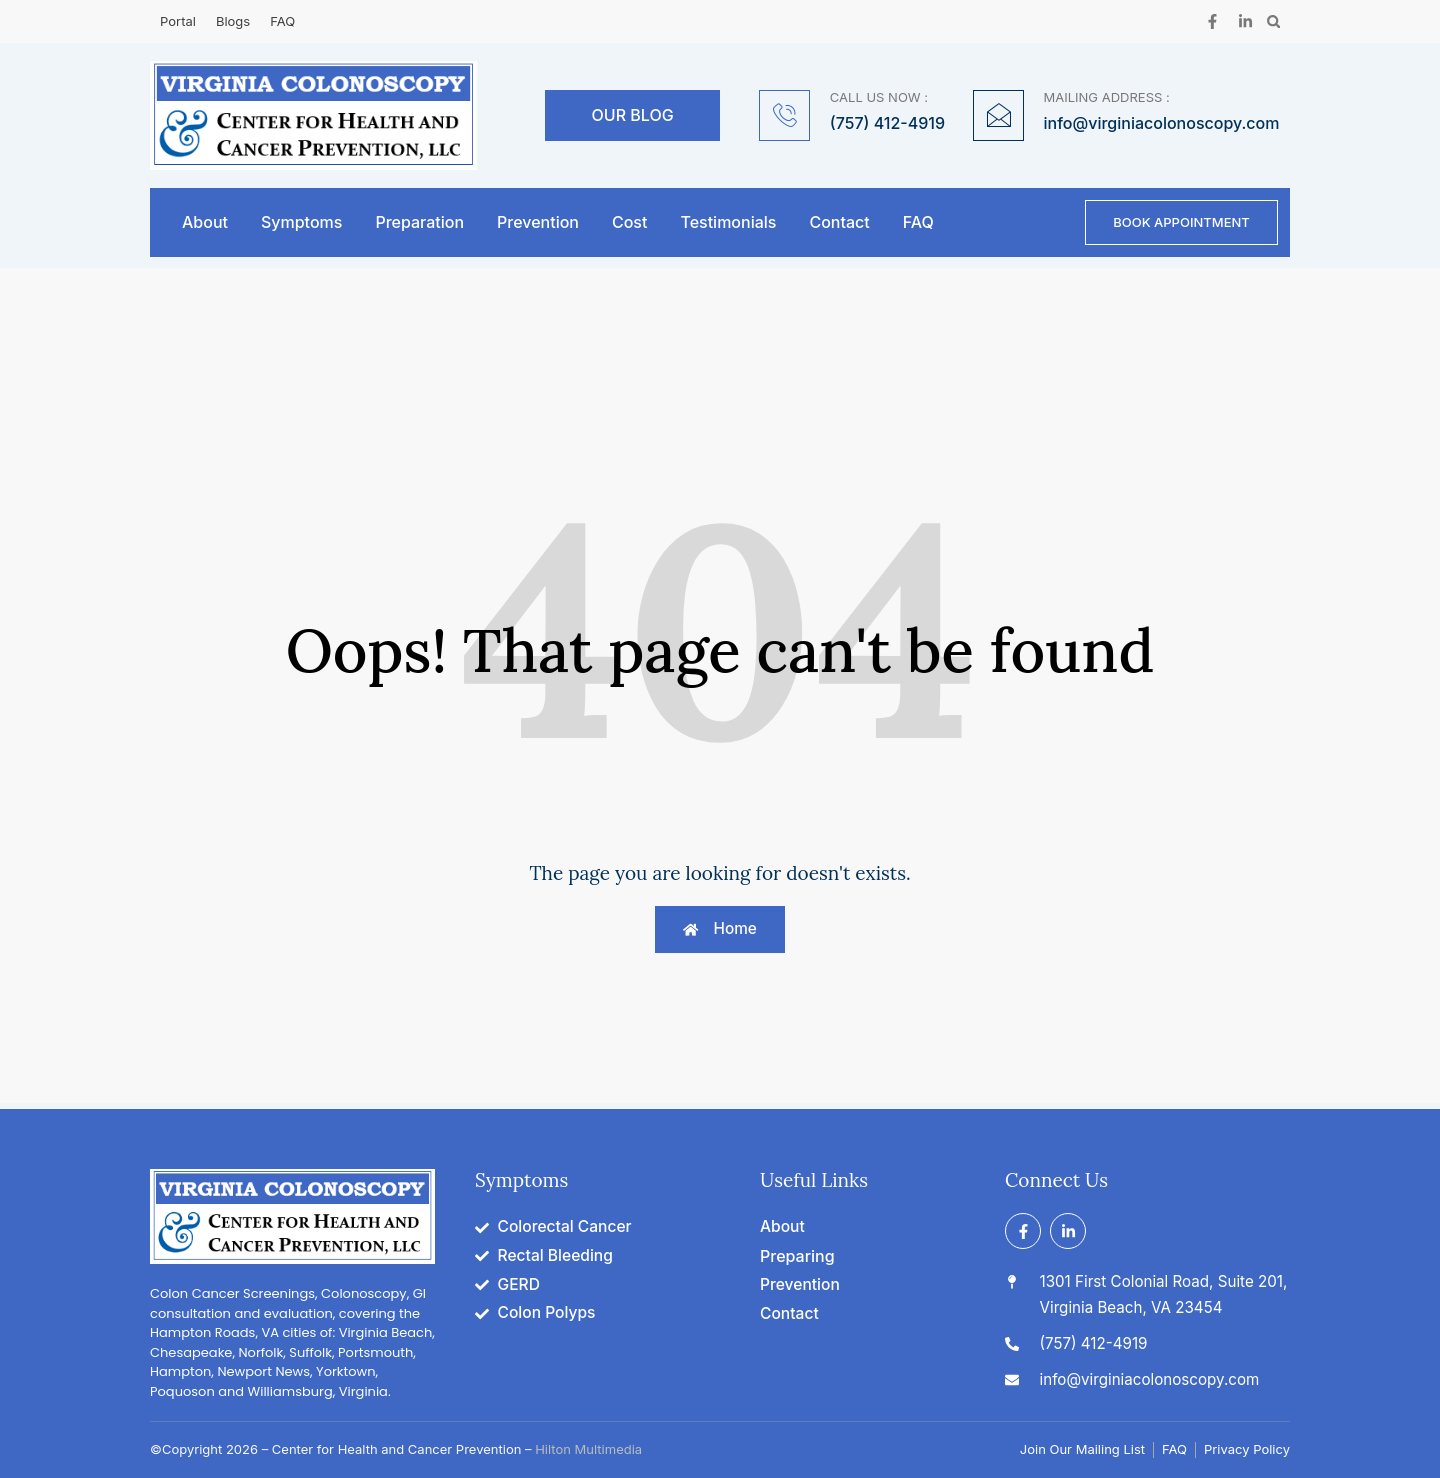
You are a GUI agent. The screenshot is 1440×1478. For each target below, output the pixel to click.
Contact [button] (839, 223)
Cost (629, 223)
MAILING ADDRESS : (1107, 97)
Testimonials (728, 223)
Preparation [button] (419, 223)
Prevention (538, 223)
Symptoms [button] (301, 223)
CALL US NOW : (879, 97)
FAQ (918, 223)
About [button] (205, 223)
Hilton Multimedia (588, 1450)
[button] (1273, 21)
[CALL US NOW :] (784, 115)
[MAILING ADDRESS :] (998, 115)
